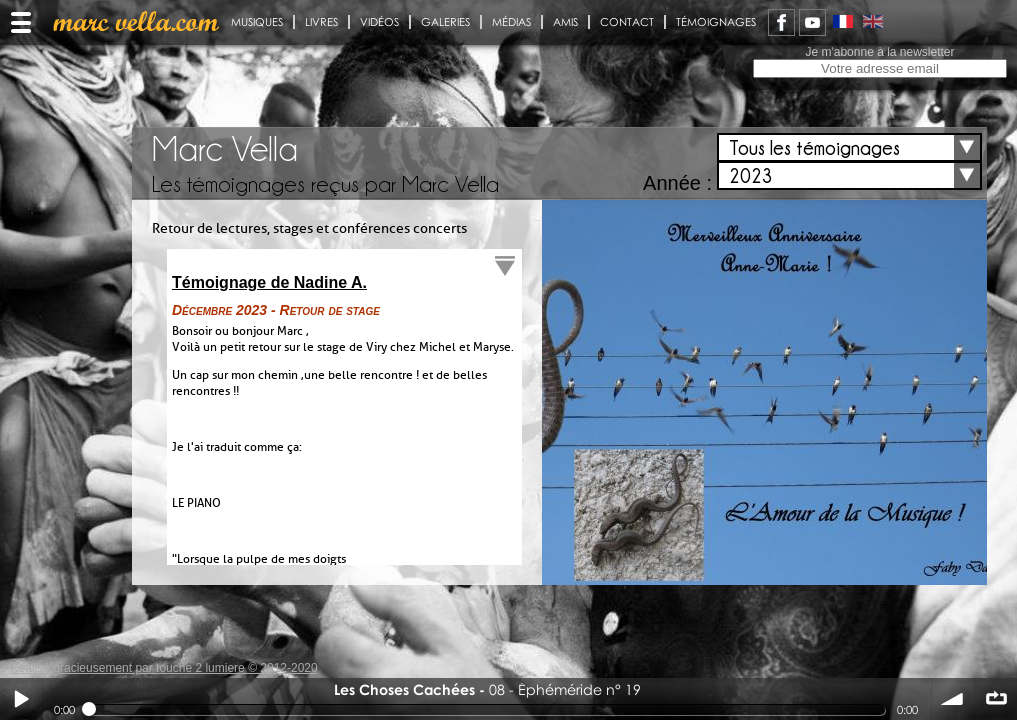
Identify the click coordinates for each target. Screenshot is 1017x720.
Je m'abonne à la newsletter (879, 52)
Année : (677, 183)
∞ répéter (996, 699)
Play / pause (21, 699)
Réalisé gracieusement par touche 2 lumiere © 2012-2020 (164, 668)
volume (953, 699)
